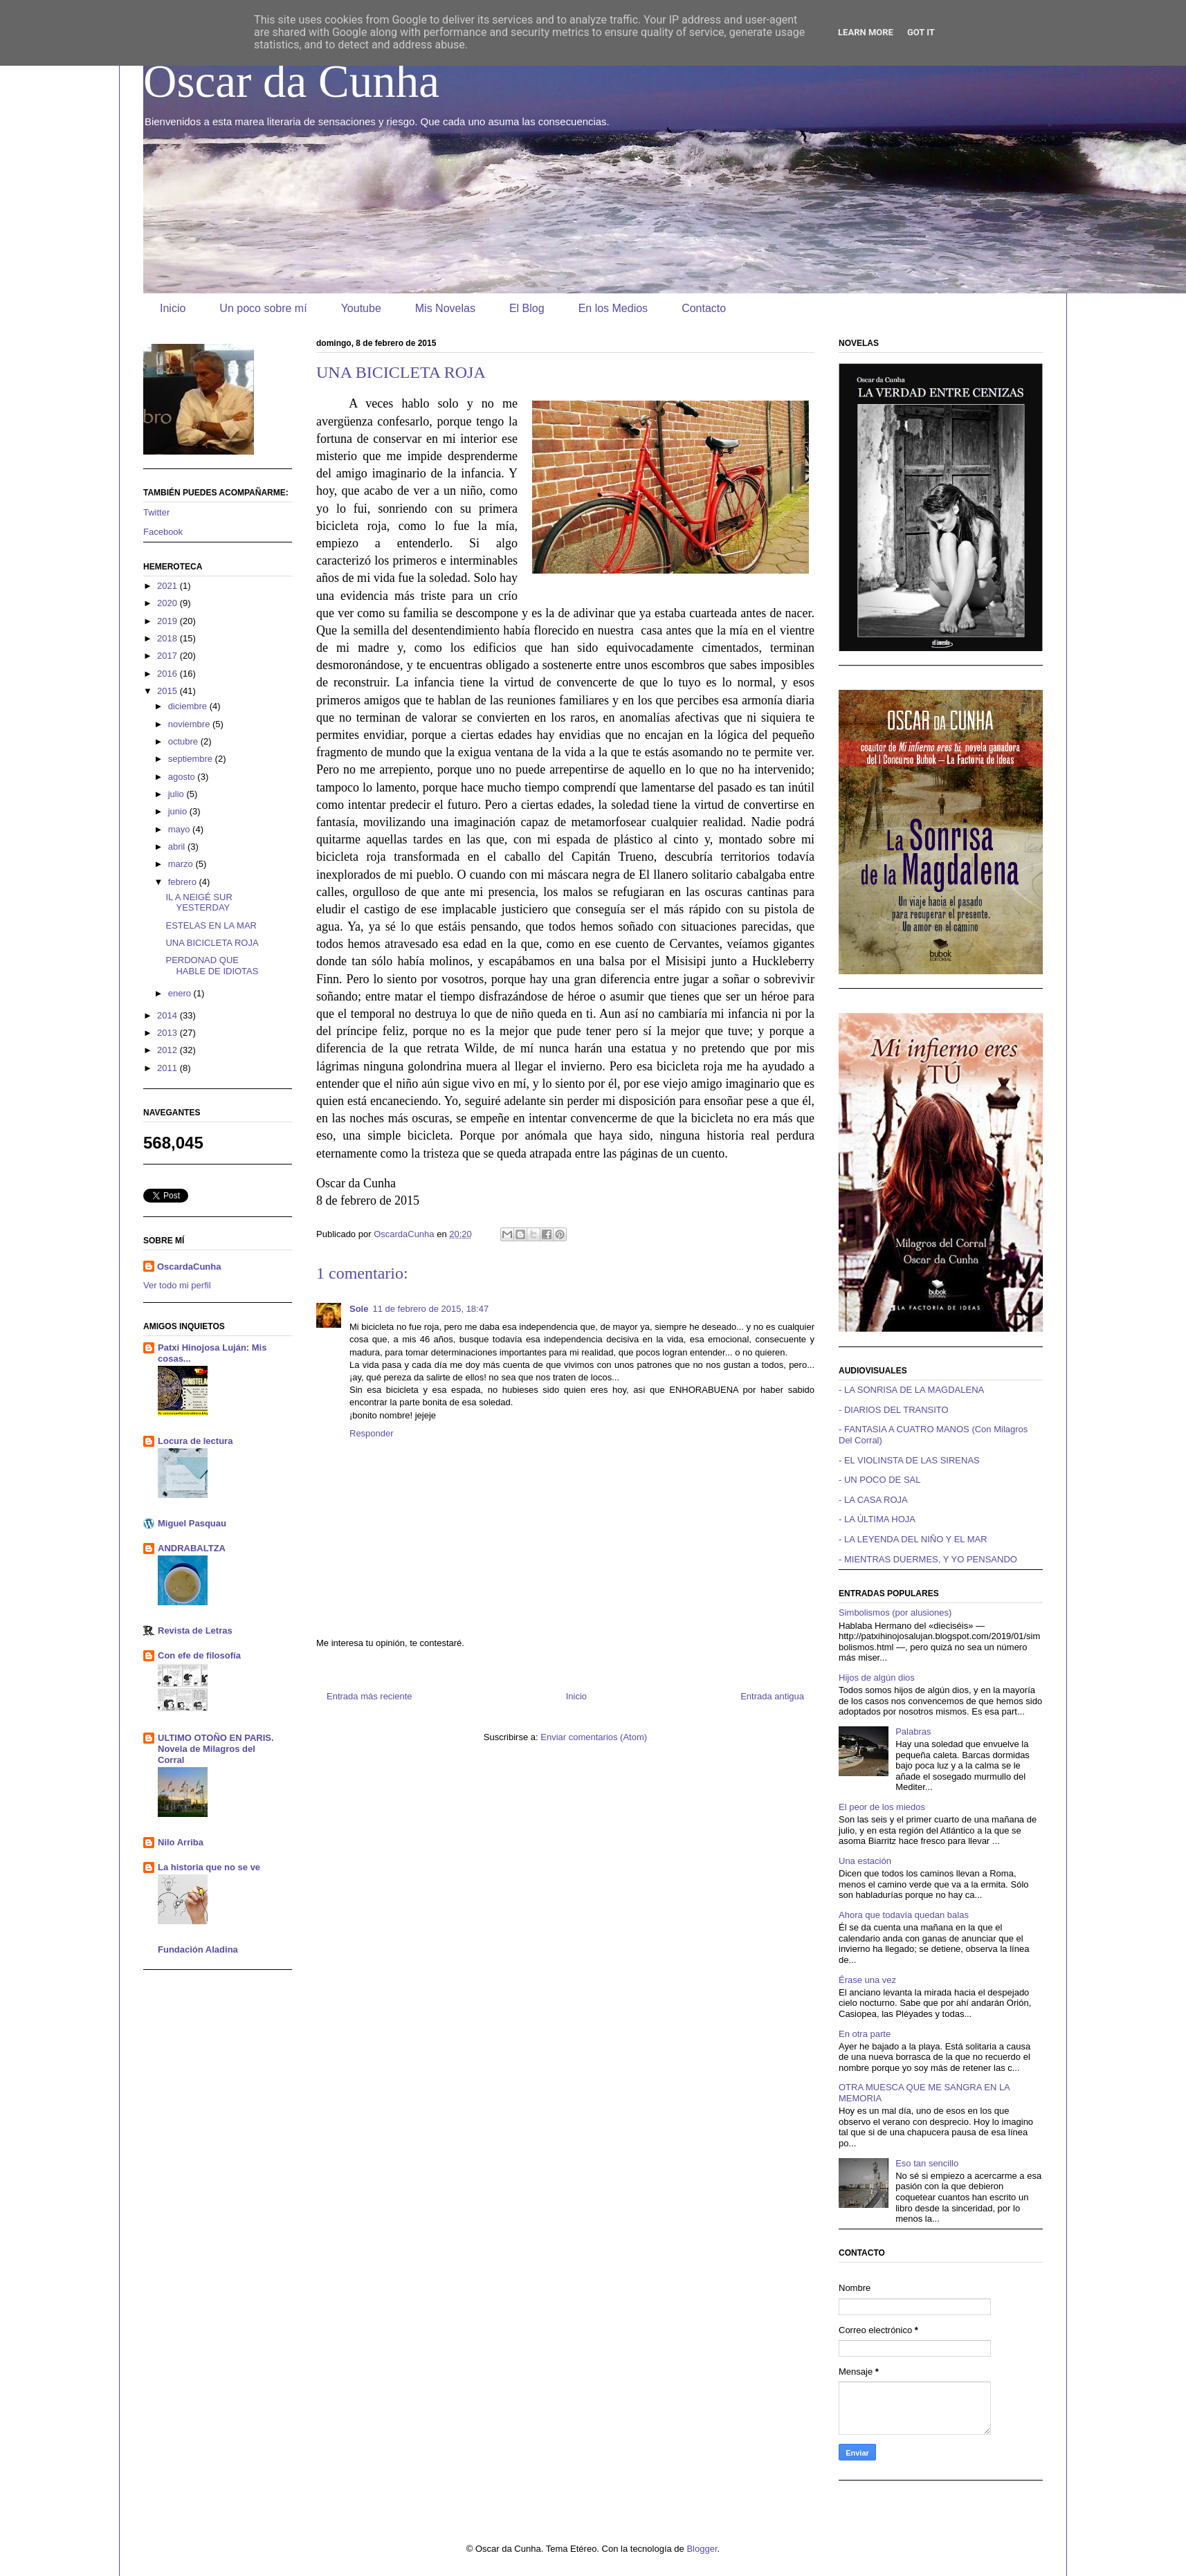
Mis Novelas (445, 308)
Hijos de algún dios (877, 1677)
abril (178, 846)
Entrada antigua (772, 1696)
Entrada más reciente (369, 1696)
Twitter (156, 512)
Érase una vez (867, 1980)
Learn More (865, 32)
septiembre (191, 758)
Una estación (865, 1861)
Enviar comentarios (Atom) (593, 1737)
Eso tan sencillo (926, 2163)
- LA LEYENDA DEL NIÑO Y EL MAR (913, 1539)
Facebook (163, 532)
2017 (168, 655)
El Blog (527, 308)
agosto (183, 776)
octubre (184, 741)
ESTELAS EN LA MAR (211, 925)
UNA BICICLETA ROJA (211, 943)
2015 (168, 691)
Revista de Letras (195, 1630)
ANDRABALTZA (192, 1548)
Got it (921, 32)
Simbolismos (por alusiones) (895, 1612)
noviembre (190, 724)
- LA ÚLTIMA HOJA (877, 1519)
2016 (168, 673)
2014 (168, 1015)
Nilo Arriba (180, 1842)
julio (177, 794)
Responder (371, 1433)
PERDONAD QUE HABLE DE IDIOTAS (211, 965)
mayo (180, 829)
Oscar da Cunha (291, 81)
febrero (183, 882)
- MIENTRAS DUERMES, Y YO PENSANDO (928, 1559)
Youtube (361, 308)
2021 (168, 586)
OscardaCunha (189, 1266)
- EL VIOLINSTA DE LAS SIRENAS (909, 1460)
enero (181, 993)
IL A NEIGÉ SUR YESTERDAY (198, 902)
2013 (168, 1032)
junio (179, 811)
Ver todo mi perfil (177, 1285)
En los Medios (613, 308)
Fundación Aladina (198, 1949)
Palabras (913, 1731)
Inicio (172, 308)
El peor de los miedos (882, 1807)
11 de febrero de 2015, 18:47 (430, 1309)
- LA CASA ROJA (873, 1500)
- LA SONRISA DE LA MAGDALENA (911, 1390)
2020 (168, 603)
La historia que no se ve (209, 1867)
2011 (168, 1068)
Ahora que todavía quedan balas (904, 1915)
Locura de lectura (195, 1441)
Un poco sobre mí (263, 308)
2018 (168, 638)
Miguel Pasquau (192, 1523)
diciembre (189, 706)
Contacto (704, 308)
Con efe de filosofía (199, 1655)
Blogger (701, 2548)
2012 (168, 1050)
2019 (168, 621)
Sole (358, 1309)
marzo (182, 864)
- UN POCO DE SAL (879, 1479)
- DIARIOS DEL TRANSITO (894, 1410)
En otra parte (865, 2034)
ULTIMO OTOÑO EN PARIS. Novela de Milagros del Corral (216, 1749)
